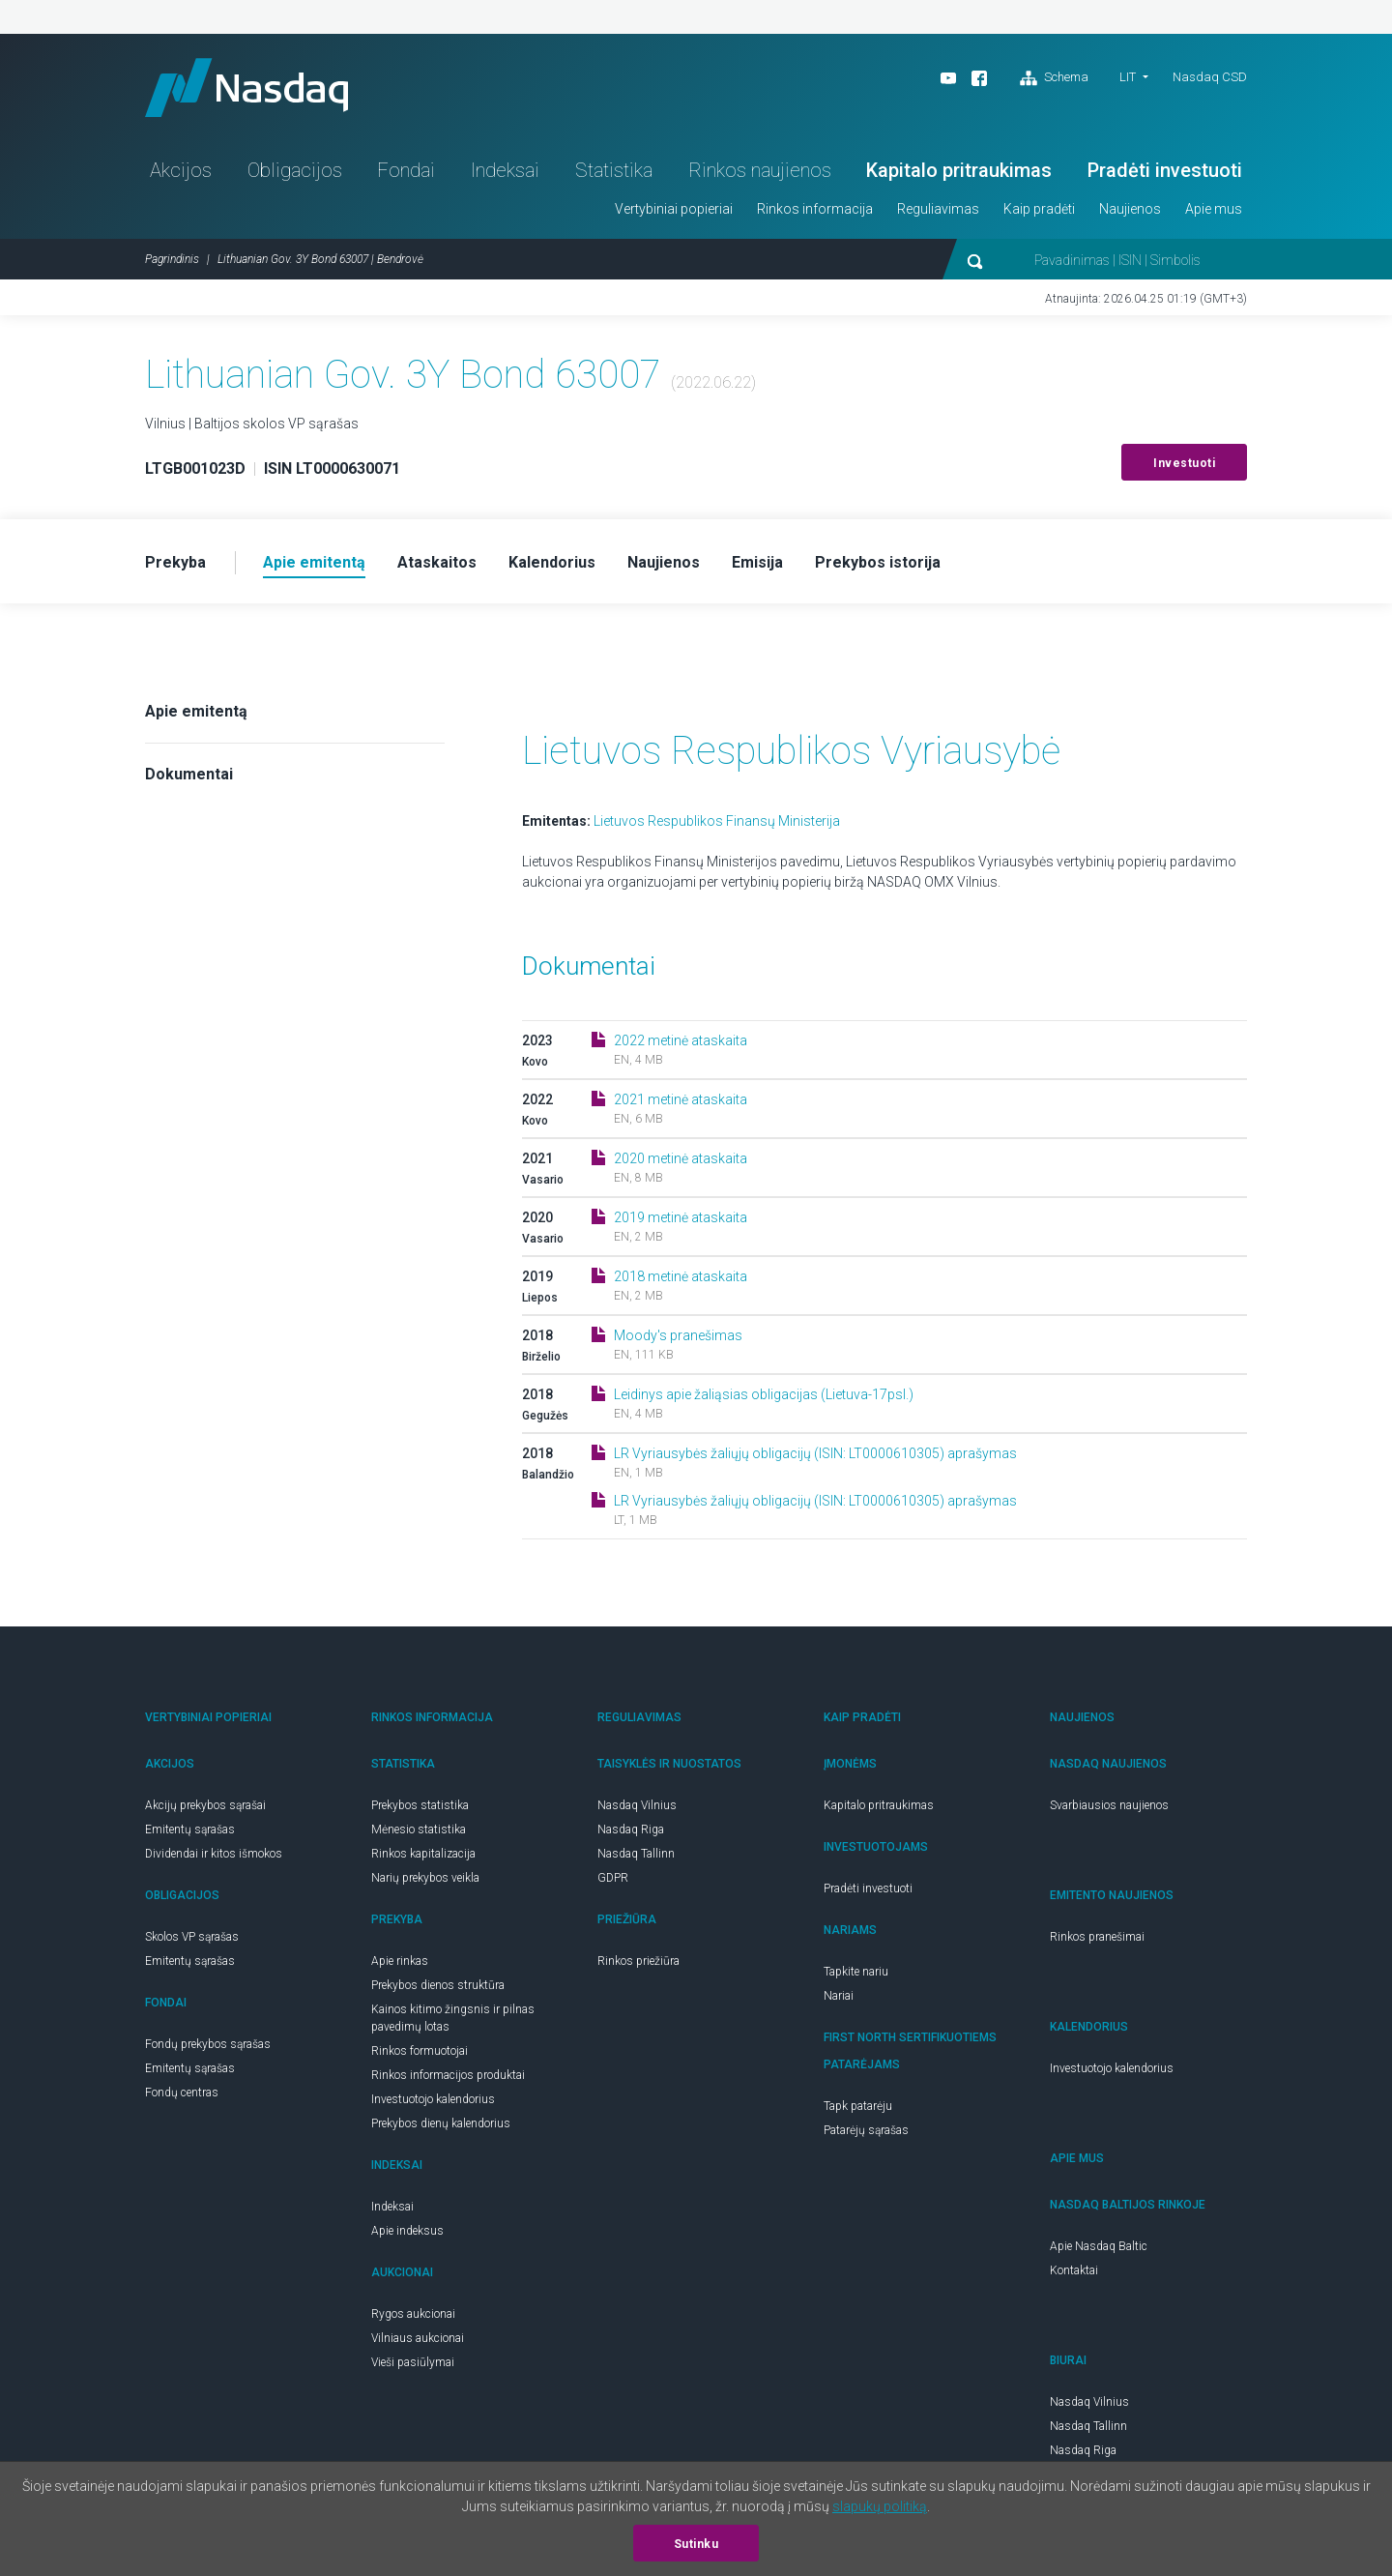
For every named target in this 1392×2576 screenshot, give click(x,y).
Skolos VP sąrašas (192, 1937)
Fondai (406, 170)
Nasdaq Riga (630, 1829)
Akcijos (181, 170)
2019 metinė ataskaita (680, 1217)
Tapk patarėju (858, 2106)
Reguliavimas (938, 209)
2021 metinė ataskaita (680, 1099)
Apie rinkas (399, 1961)
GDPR (612, 1878)
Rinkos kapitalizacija (423, 1853)
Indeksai (505, 170)
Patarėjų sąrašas (866, 2130)
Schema (1054, 78)
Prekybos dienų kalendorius (440, 2123)
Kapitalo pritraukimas (959, 170)
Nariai (839, 1996)
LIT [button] (1127, 77)
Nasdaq (246, 87)
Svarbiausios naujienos (1109, 1805)
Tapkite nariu (856, 1971)
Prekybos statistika (420, 1805)
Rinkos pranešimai (1097, 1937)
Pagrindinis (172, 259)
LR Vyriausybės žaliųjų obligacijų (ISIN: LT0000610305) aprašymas (815, 1453)
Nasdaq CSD (1210, 77)
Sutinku (696, 2544)
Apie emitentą (196, 711)
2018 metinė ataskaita (680, 1276)
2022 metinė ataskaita (680, 1040)
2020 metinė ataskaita (680, 1158)
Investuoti (1184, 463)
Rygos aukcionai (413, 2314)
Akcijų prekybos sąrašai (205, 1805)
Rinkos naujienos (759, 170)
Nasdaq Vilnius (637, 1805)
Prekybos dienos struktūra (438, 1985)
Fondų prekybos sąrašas (208, 2044)
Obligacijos (294, 170)
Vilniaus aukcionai (417, 2338)
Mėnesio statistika (418, 1829)
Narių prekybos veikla (425, 1878)
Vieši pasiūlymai (412, 2362)
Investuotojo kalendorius (433, 2099)
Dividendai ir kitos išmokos (213, 1853)
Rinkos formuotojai (419, 2051)
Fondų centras (181, 2092)
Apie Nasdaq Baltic (1098, 2246)
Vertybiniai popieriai (674, 209)
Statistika (613, 170)
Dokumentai (189, 774)
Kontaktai (1074, 2270)
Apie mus (1213, 209)
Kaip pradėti (1039, 209)
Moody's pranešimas (678, 1335)
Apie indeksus (407, 2231)
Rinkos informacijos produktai (448, 2075)
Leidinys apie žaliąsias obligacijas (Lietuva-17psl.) (764, 1394)
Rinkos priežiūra (638, 1961)
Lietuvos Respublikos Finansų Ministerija (717, 821)
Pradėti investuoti (1165, 170)
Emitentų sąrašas (190, 1829)
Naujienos (1130, 209)
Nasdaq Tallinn (636, 1853)
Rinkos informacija (815, 209)
